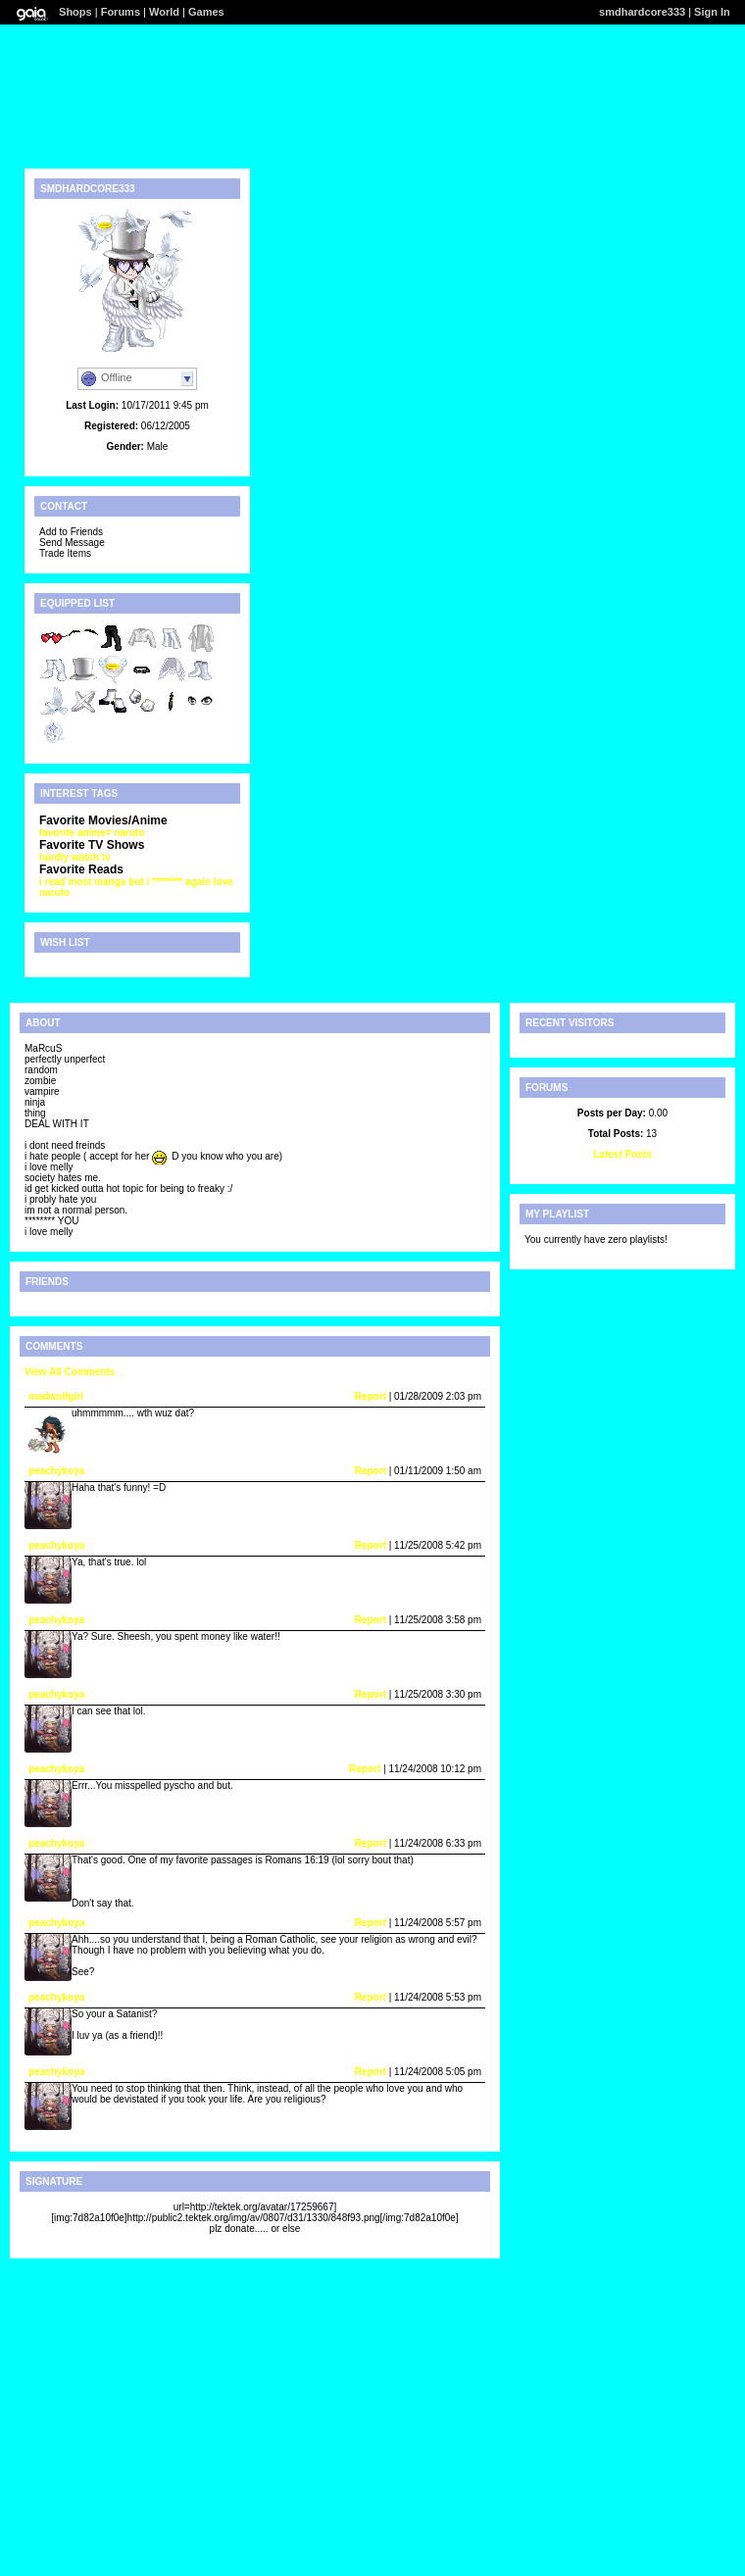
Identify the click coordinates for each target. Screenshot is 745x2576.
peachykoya (56, 1470)
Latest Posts (622, 1154)
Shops (75, 12)
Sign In (712, 12)
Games (206, 12)
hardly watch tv (75, 857)
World (164, 12)
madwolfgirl (55, 1396)
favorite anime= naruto (92, 832)
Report (370, 1396)
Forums (120, 12)
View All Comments (70, 1371)
